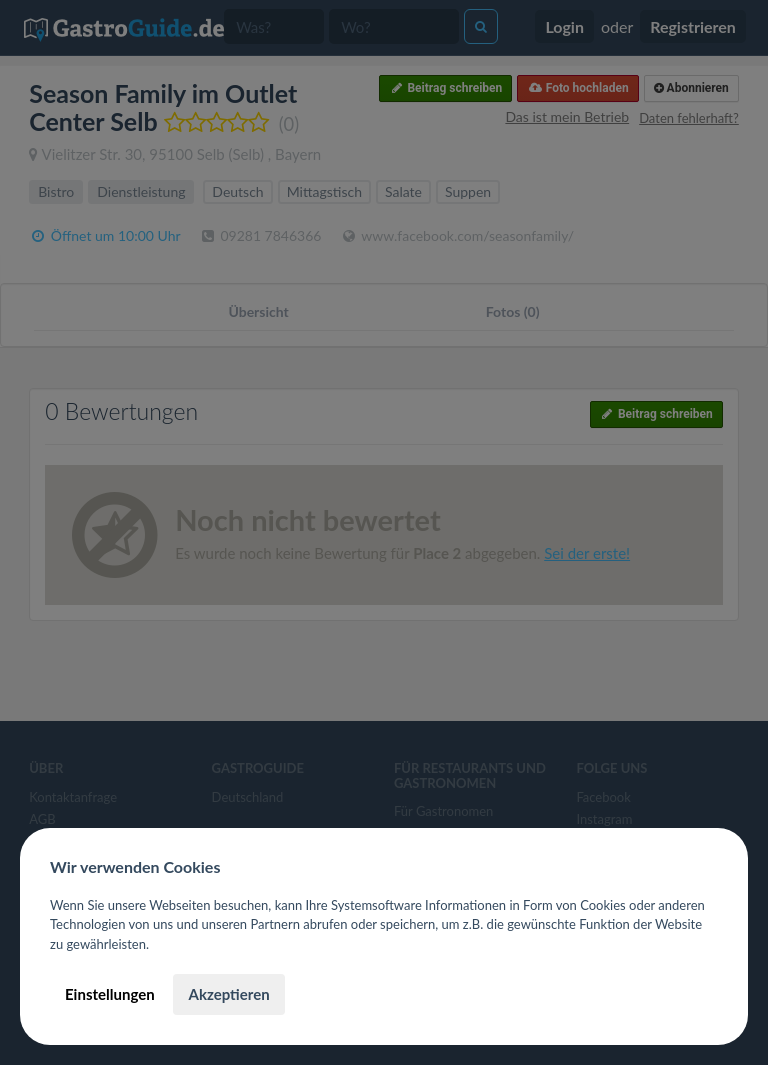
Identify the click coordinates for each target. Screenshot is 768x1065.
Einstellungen (110, 994)
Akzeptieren (228, 994)
